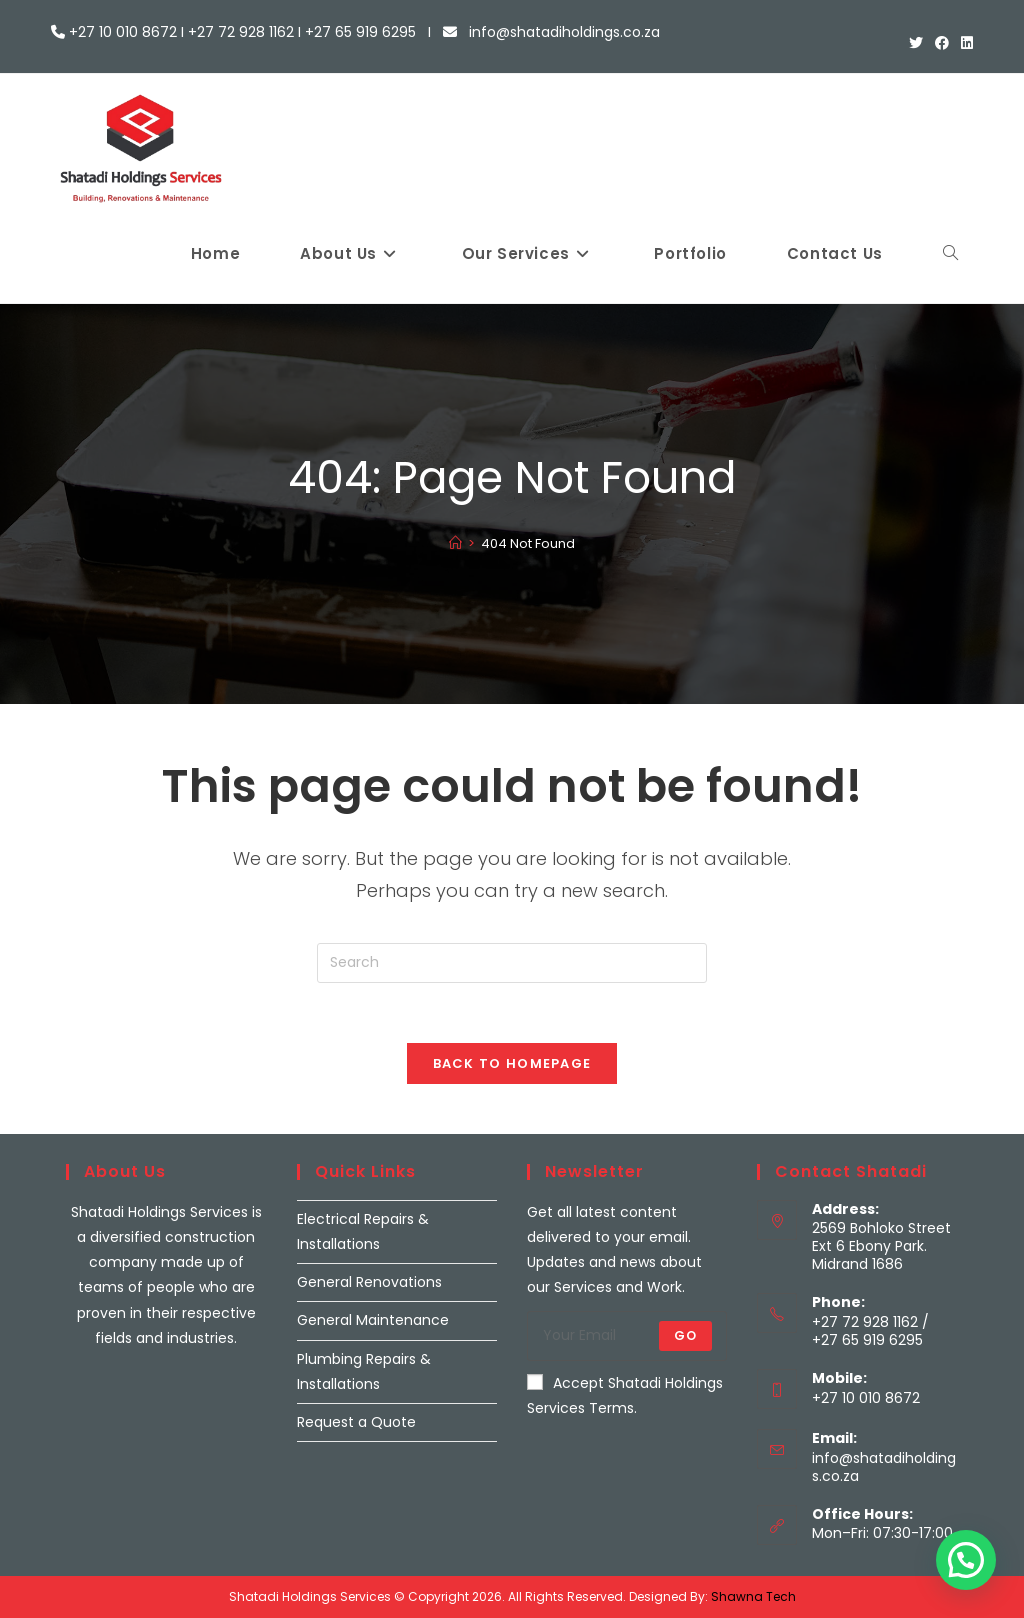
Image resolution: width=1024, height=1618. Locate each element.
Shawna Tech (753, 1596)
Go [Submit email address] (685, 1335)
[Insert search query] (512, 963)
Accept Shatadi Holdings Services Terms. (625, 1395)
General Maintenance (373, 1320)
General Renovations (369, 1282)
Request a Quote (356, 1422)
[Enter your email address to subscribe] (627, 1336)
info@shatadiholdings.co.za (884, 1467)
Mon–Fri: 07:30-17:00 (882, 1533)
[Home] (455, 543)
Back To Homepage (512, 1063)
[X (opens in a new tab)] (916, 43)
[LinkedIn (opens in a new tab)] (964, 43)
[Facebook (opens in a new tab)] (942, 43)
